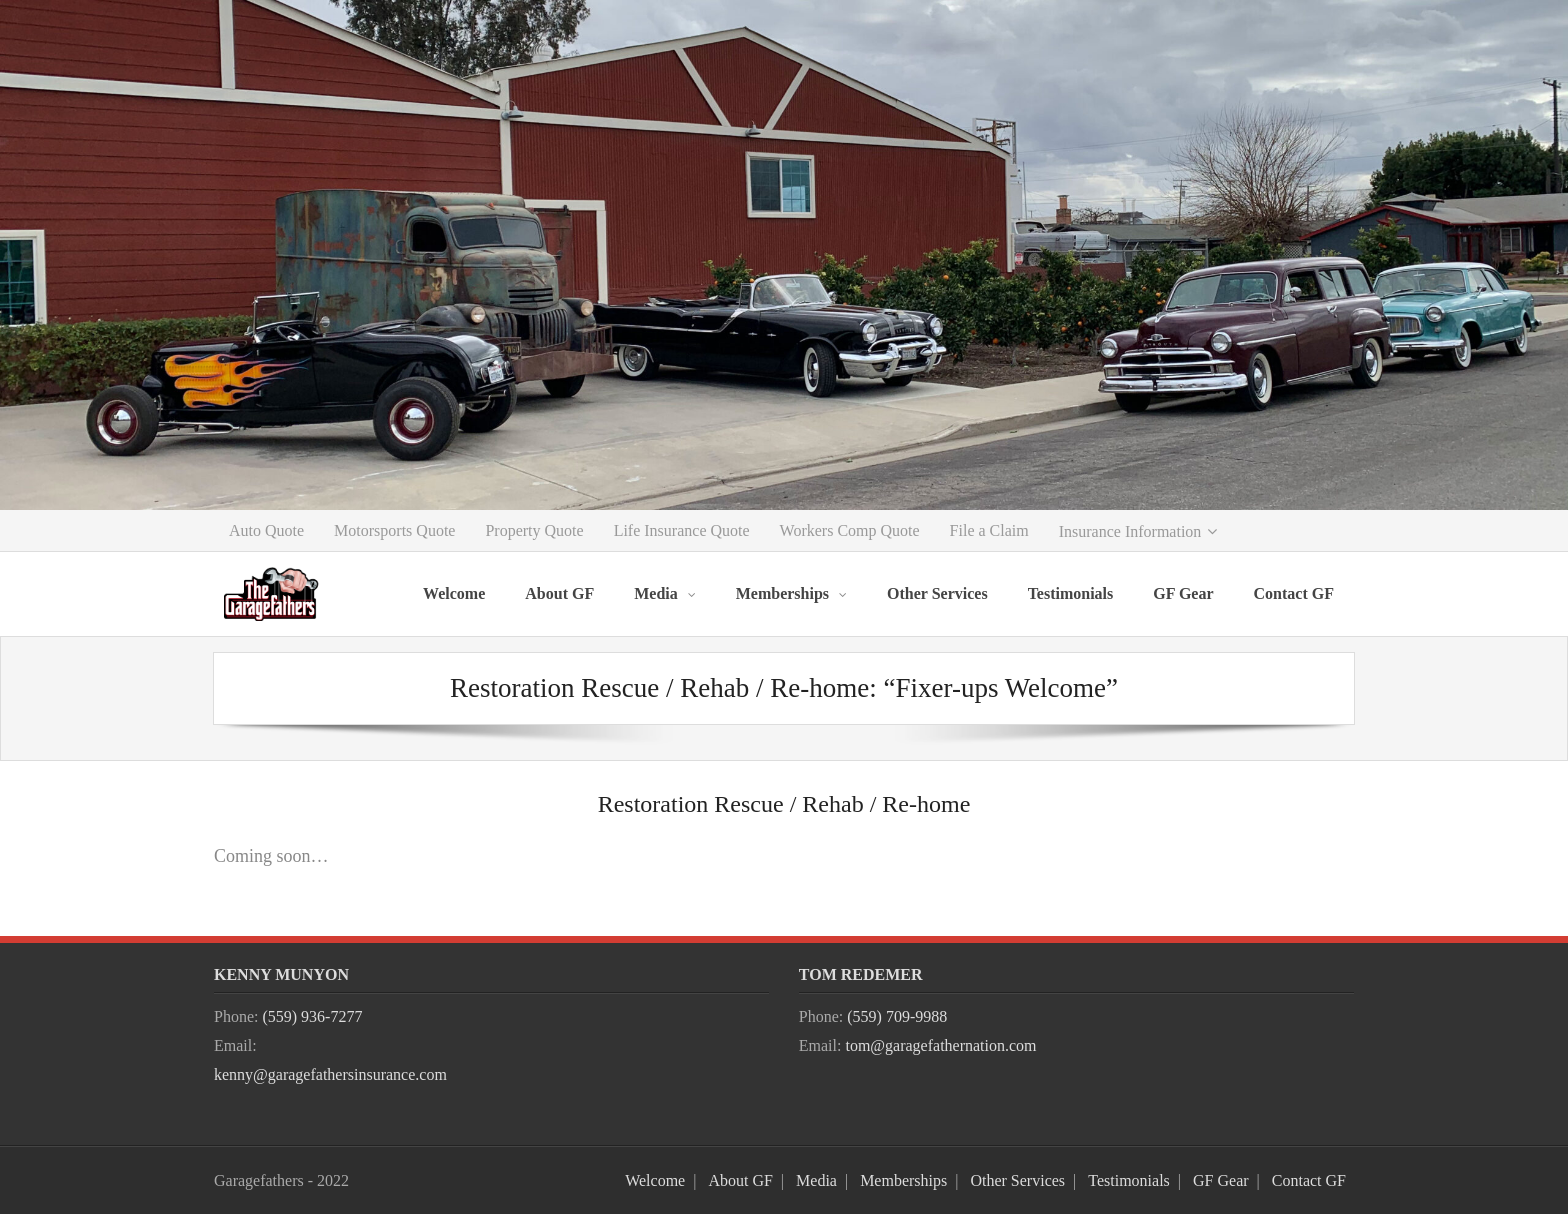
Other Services (1017, 1180)
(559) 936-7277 (312, 1016)
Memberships (903, 1180)
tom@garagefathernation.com (940, 1045)
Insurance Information (1130, 531)
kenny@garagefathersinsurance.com (330, 1074)
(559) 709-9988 (897, 1016)
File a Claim (989, 530)
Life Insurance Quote (682, 530)
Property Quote (534, 530)
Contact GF (1309, 1180)
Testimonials (1129, 1180)
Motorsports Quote (394, 530)
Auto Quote (266, 530)
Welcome (655, 1180)
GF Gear (1221, 1180)
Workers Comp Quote (850, 530)
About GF (740, 1180)
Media (816, 1180)
